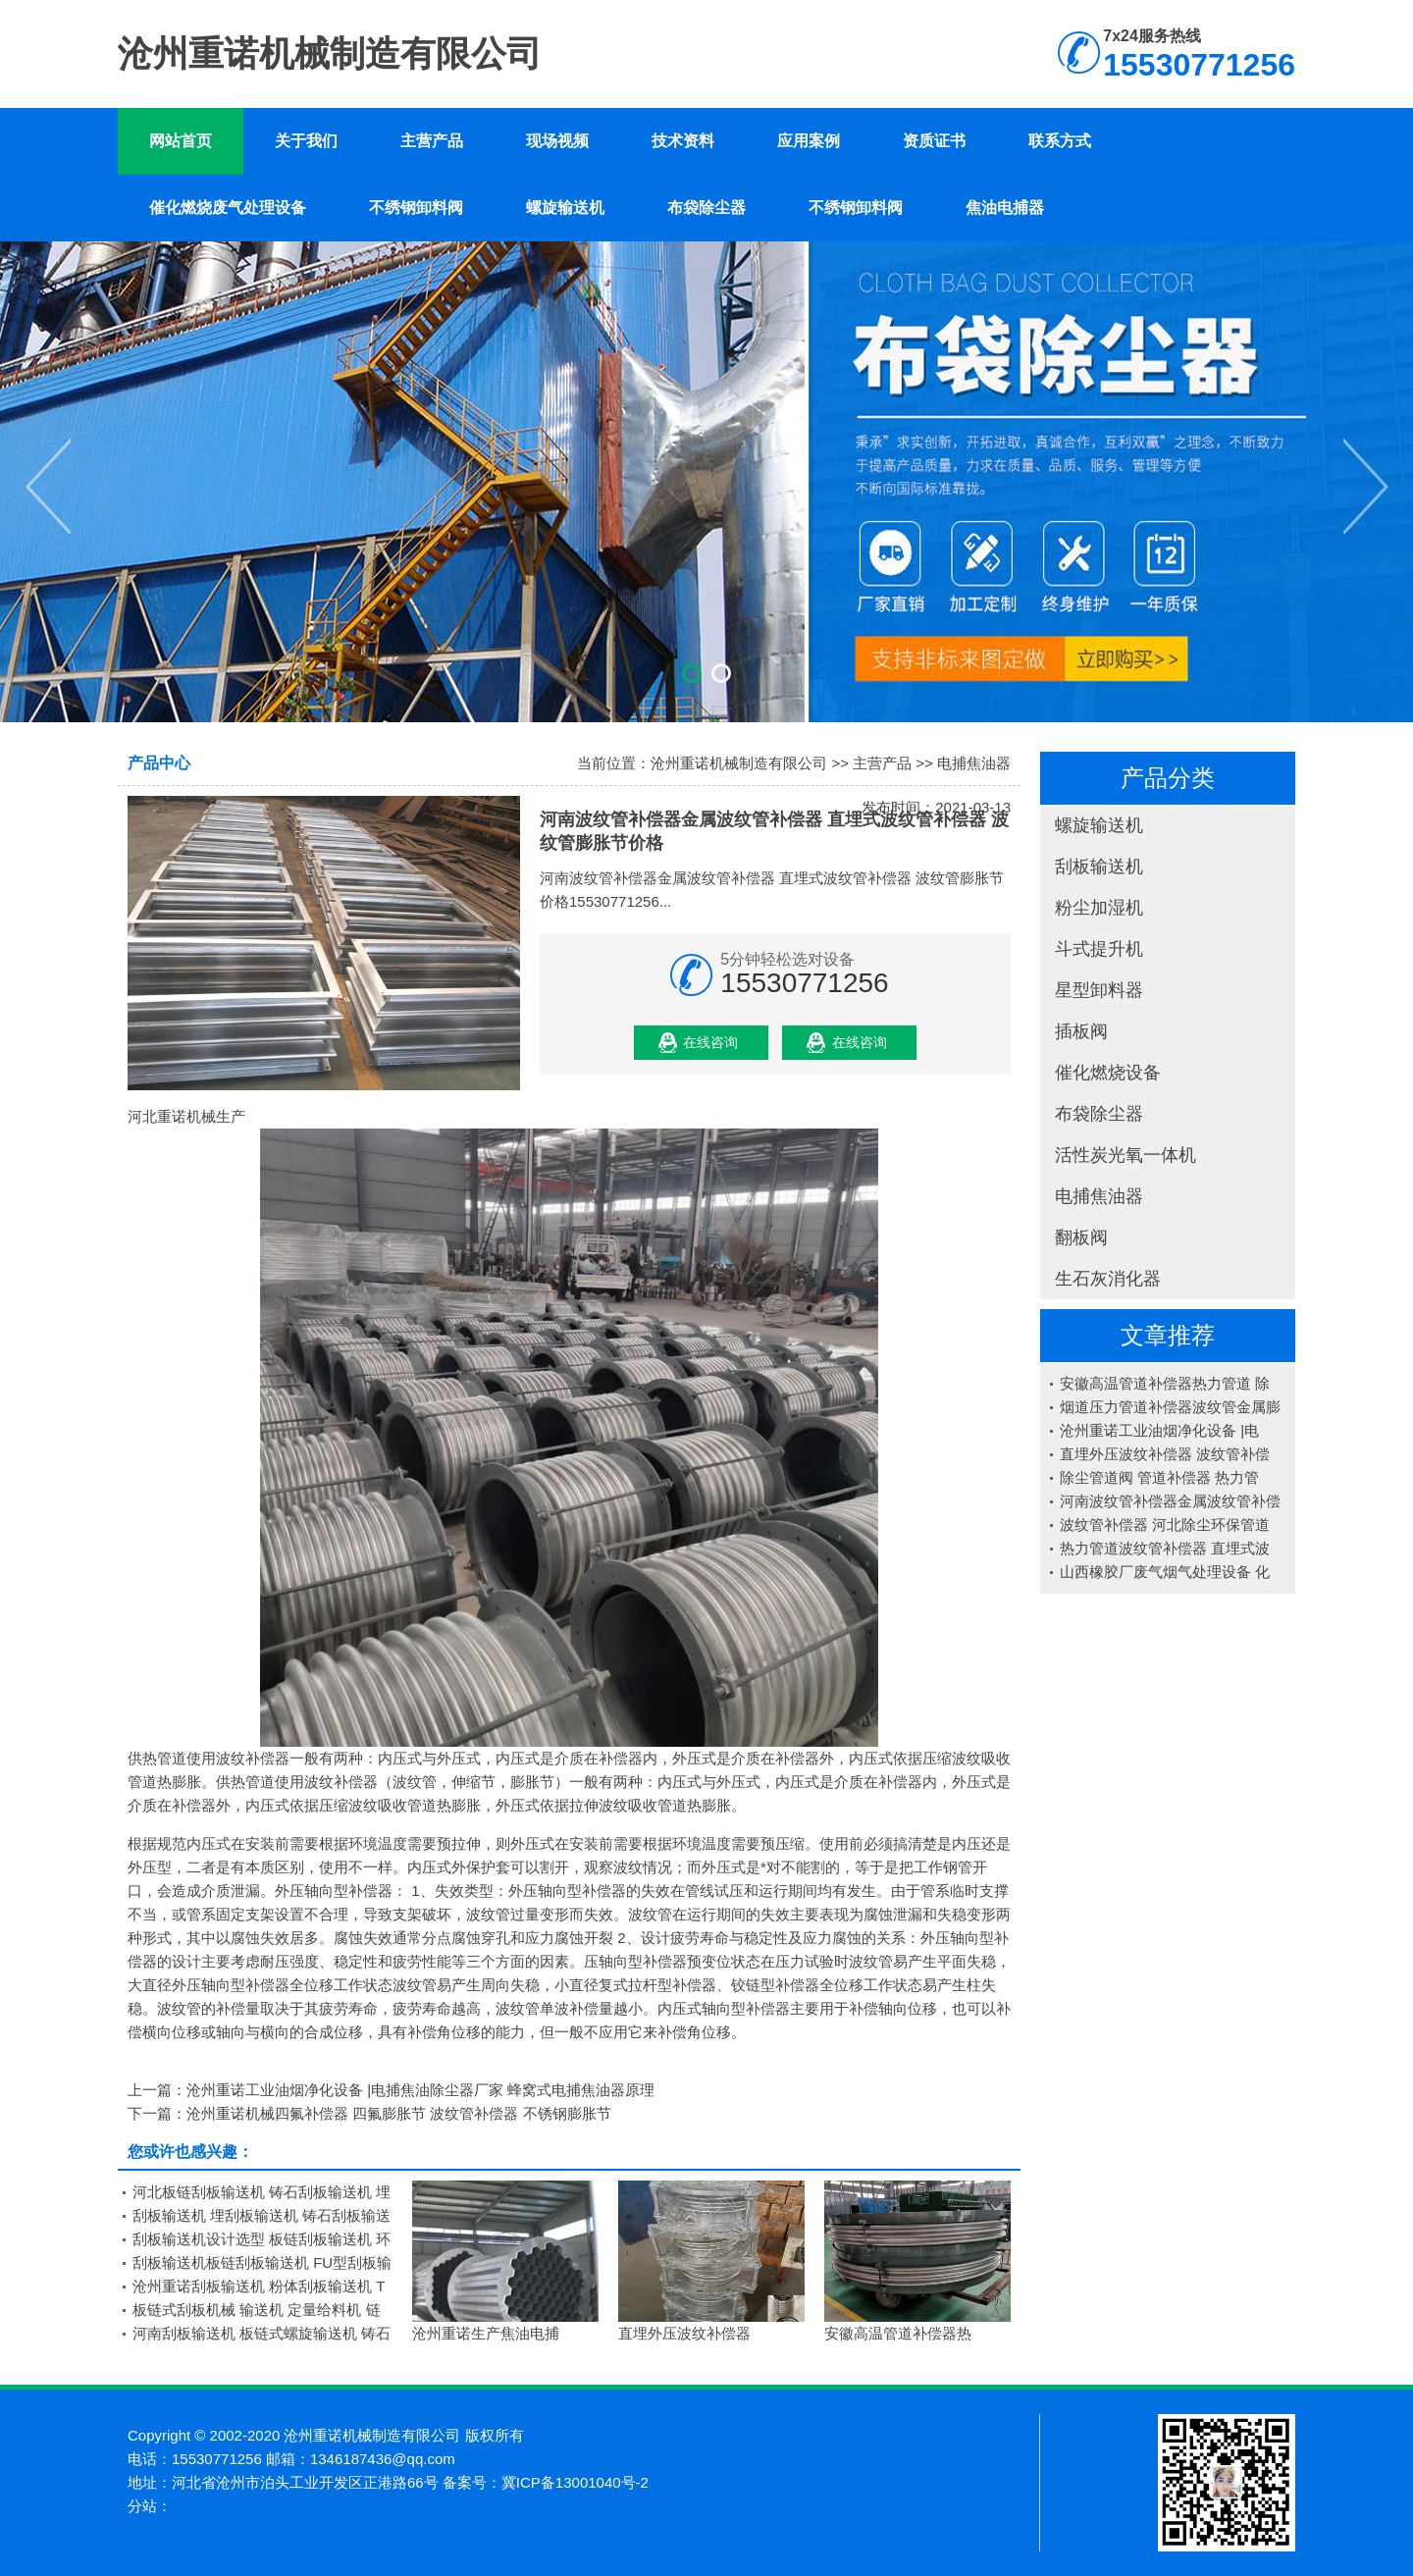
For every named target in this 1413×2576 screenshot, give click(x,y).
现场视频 (557, 140)
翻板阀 (1081, 1237)
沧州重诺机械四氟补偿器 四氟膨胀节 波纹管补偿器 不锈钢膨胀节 (398, 2113)
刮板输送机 (1099, 866)
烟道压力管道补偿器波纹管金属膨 (1170, 1406)
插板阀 (1081, 1031)
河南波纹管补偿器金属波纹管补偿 (1170, 1501)
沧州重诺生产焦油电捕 (485, 2333)
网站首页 (180, 140)
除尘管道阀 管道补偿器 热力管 (1159, 1477)
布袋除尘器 (706, 207)
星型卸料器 (1099, 990)
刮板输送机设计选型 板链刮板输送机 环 (261, 2239)
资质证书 (934, 140)
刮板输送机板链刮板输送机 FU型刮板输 (262, 2262)
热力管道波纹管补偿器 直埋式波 (1165, 1548)
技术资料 (683, 140)
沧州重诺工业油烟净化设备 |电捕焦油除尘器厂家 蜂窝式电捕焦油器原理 (420, 2089)
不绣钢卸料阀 (416, 207)
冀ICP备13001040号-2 (575, 2482)
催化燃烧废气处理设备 (227, 207)
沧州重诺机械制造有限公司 (739, 763)
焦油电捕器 (1005, 207)
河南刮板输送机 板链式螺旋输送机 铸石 (261, 2333)
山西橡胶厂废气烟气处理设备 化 (1165, 1571)
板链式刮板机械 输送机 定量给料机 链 (256, 2309)
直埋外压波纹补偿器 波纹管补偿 (1165, 1454)
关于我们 (306, 140)
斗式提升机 (1099, 949)
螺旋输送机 (565, 207)
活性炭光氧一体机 (1125, 1155)
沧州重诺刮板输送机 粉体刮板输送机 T (259, 2286)
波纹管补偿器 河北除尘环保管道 (1165, 1524)
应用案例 (808, 140)
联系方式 (1059, 140)
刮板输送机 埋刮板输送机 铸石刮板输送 (261, 2215)
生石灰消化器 (1108, 1278)
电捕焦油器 (1099, 1196)
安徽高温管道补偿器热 (897, 2333)
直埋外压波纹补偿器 (684, 2333)
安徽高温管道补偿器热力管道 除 (1165, 1383)
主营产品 (431, 140)
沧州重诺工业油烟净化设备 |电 (1159, 1430)
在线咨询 (710, 1042)
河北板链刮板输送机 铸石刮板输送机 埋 (261, 2191)
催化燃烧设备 (1108, 1072)
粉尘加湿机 (1099, 908)
